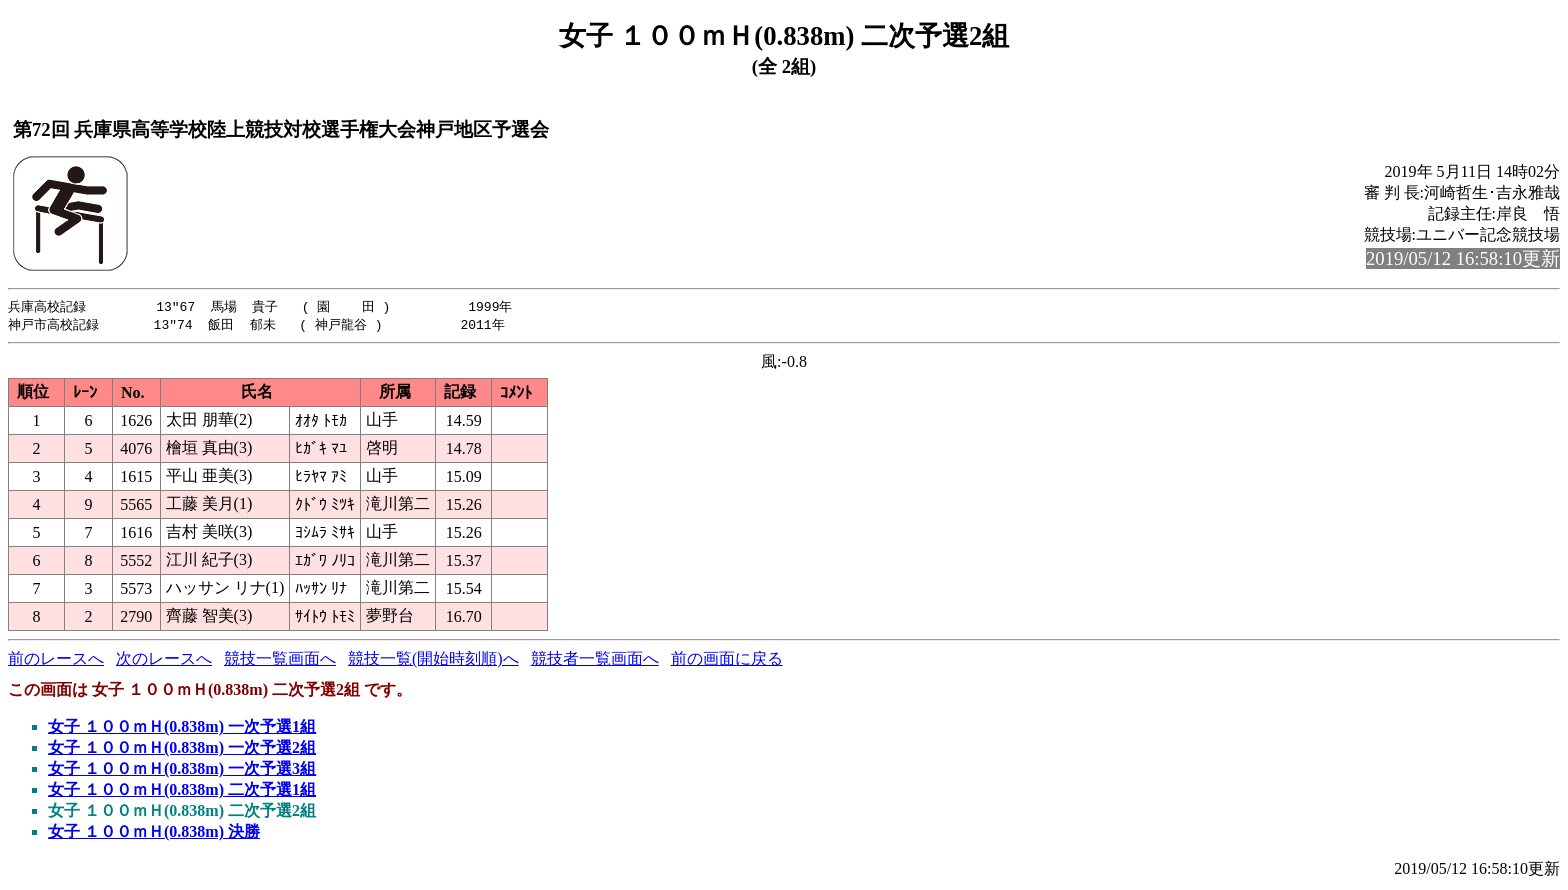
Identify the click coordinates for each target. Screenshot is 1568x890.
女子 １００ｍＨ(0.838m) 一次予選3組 (182, 770)
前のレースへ (56, 660)
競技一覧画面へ (280, 660)
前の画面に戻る (727, 660)
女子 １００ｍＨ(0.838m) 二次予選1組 (182, 791)
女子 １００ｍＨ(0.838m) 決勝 (154, 833)
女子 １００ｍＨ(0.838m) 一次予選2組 (182, 749)
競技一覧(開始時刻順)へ (433, 660)
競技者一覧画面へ (595, 660)
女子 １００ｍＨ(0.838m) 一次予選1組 (182, 728)
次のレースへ (164, 660)
